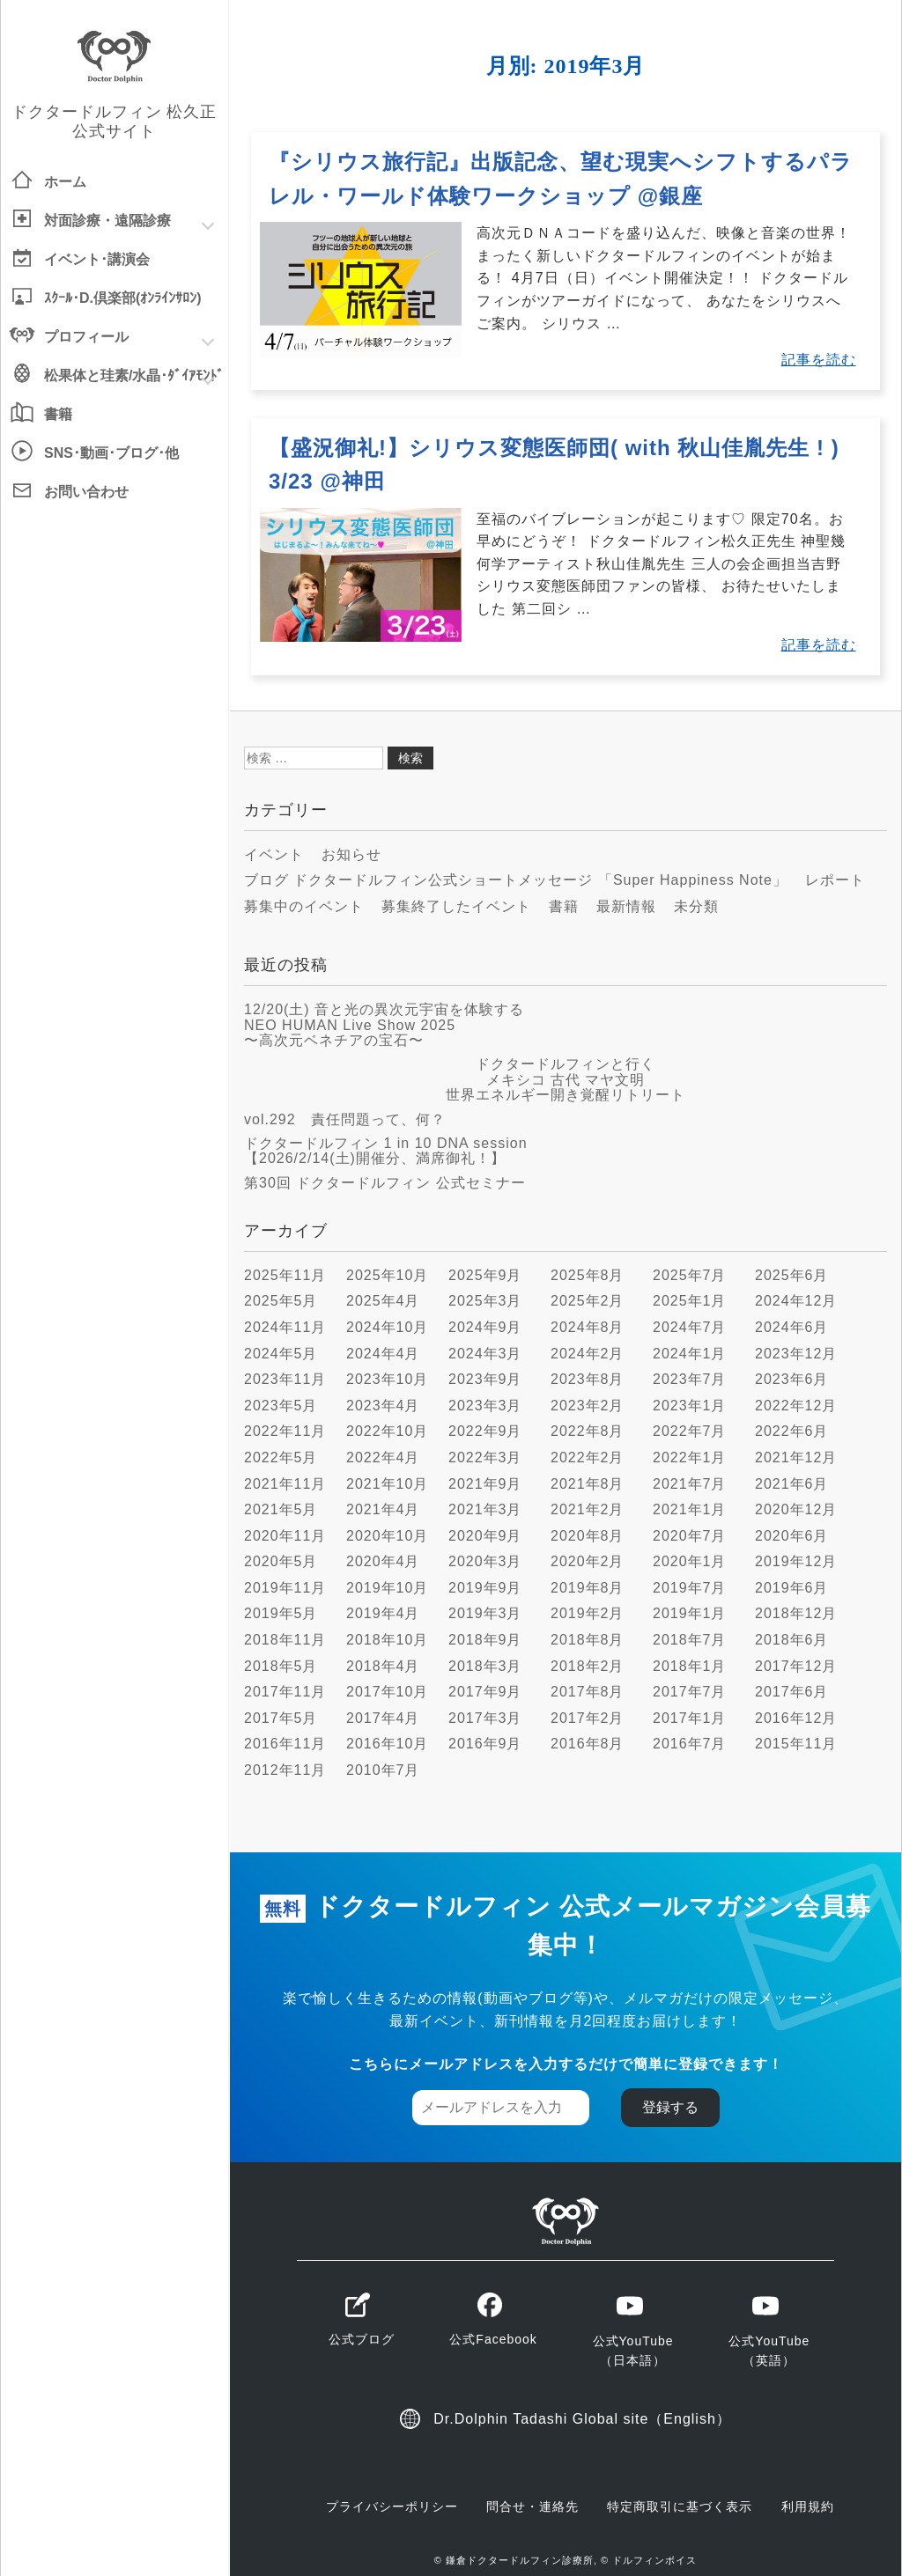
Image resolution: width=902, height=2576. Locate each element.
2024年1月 (690, 1353)
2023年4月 (383, 1405)
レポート (835, 879)
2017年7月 (690, 1691)
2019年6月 (792, 1587)
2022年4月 (383, 1457)
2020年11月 (285, 1535)
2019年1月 (690, 1613)
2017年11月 (285, 1691)
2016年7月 (690, 1743)
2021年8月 (588, 1483)
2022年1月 (690, 1457)
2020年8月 (588, 1535)
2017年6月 (792, 1691)
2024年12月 (796, 1300)
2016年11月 (285, 1743)
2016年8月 (588, 1743)
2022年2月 (588, 1457)
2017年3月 (485, 1718)
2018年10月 (387, 1639)
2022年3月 (485, 1457)
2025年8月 (588, 1275)
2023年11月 (285, 1379)
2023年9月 (485, 1379)
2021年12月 (796, 1457)
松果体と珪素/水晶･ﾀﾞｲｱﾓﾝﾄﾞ (134, 375)
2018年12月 (796, 1613)
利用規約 (807, 2506)
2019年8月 (588, 1587)
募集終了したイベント (456, 906)
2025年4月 (383, 1300)
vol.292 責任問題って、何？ (345, 1119)
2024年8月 (588, 1327)
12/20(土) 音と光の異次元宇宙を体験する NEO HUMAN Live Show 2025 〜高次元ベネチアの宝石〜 (384, 1025)
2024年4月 (383, 1353)
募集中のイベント (304, 906)
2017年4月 (383, 1718)
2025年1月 (690, 1300)
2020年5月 (281, 1561)
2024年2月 (588, 1353)
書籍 (58, 414)
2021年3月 (485, 1509)
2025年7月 (690, 1275)
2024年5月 (281, 1353)
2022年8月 (588, 1431)
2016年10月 (387, 1743)
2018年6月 (792, 1639)
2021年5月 (281, 1509)
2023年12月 (796, 1353)
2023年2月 (588, 1405)
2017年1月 (690, 1718)
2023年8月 (588, 1379)
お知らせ (351, 854)
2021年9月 (485, 1483)
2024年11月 (285, 1327)
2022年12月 (796, 1405)
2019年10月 (387, 1587)
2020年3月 (485, 1561)
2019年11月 (285, 1587)
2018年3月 (485, 1666)
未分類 (696, 906)
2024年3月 (485, 1353)
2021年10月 (387, 1483)
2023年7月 (690, 1379)
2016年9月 (485, 1743)
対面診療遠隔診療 (107, 221)
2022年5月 (281, 1457)
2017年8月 (588, 1691)
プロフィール (86, 336)
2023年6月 (792, 1379)
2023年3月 (485, 1405)
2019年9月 (485, 1587)
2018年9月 (485, 1639)
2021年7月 (690, 1483)
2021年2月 (588, 1509)
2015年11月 (796, 1743)
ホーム (65, 181)
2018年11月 (285, 1639)
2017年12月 (796, 1666)
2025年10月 (387, 1275)
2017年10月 (387, 1691)
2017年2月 (588, 1718)
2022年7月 (690, 1431)
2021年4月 (383, 1509)
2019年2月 (588, 1613)
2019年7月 (690, 1587)
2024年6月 (792, 1327)
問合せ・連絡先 (532, 2506)
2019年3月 (485, 1613)
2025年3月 (485, 1300)
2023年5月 (281, 1405)
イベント (274, 854)
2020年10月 (387, 1535)
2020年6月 (792, 1535)
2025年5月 (281, 1300)
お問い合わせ (86, 491)
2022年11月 (285, 1431)
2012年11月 (285, 1770)
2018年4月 (383, 1666)
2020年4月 (383, 1561)
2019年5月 (281, 1613)
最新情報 (626, 906)
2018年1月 (690, 1666)
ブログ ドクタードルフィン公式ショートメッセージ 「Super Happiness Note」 (515, 879)
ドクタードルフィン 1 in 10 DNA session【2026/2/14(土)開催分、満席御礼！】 (386, 1151)
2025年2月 (588, 1300)
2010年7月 (383, 1770)
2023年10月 (387, 1379)
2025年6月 (792, 1275)
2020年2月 (588, 1561)
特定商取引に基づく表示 (679, 2506)
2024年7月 (690, 1327)
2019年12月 (796, 1561)
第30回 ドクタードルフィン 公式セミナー (385, 1182)
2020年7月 (690, 1535)
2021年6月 (792, 1483)
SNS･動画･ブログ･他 (111, 452)
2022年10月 (387, 1431)
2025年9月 (485, 1275)
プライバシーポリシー (392, 2506)
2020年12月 (796, 1509)
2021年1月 (690, 1509)
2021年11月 (285, 1483)
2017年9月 (485, 1691)
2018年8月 (588, 1639)
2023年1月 (690, 1405)
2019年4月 (383, 1613)
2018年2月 (588, 1666)
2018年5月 (281, 1666)
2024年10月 (387, 1327)
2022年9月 (485, 1431)
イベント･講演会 (97, 259)
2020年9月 (485, 1535)
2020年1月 (690, 1561)
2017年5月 (281, 1718)
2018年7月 (690, 1639)
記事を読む (818, 359)
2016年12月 (796, 1718)
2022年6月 (792, 1431)
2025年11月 (285, 1275)
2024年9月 (485, 1327)
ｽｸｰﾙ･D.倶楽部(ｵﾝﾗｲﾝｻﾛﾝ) (123, 298)
